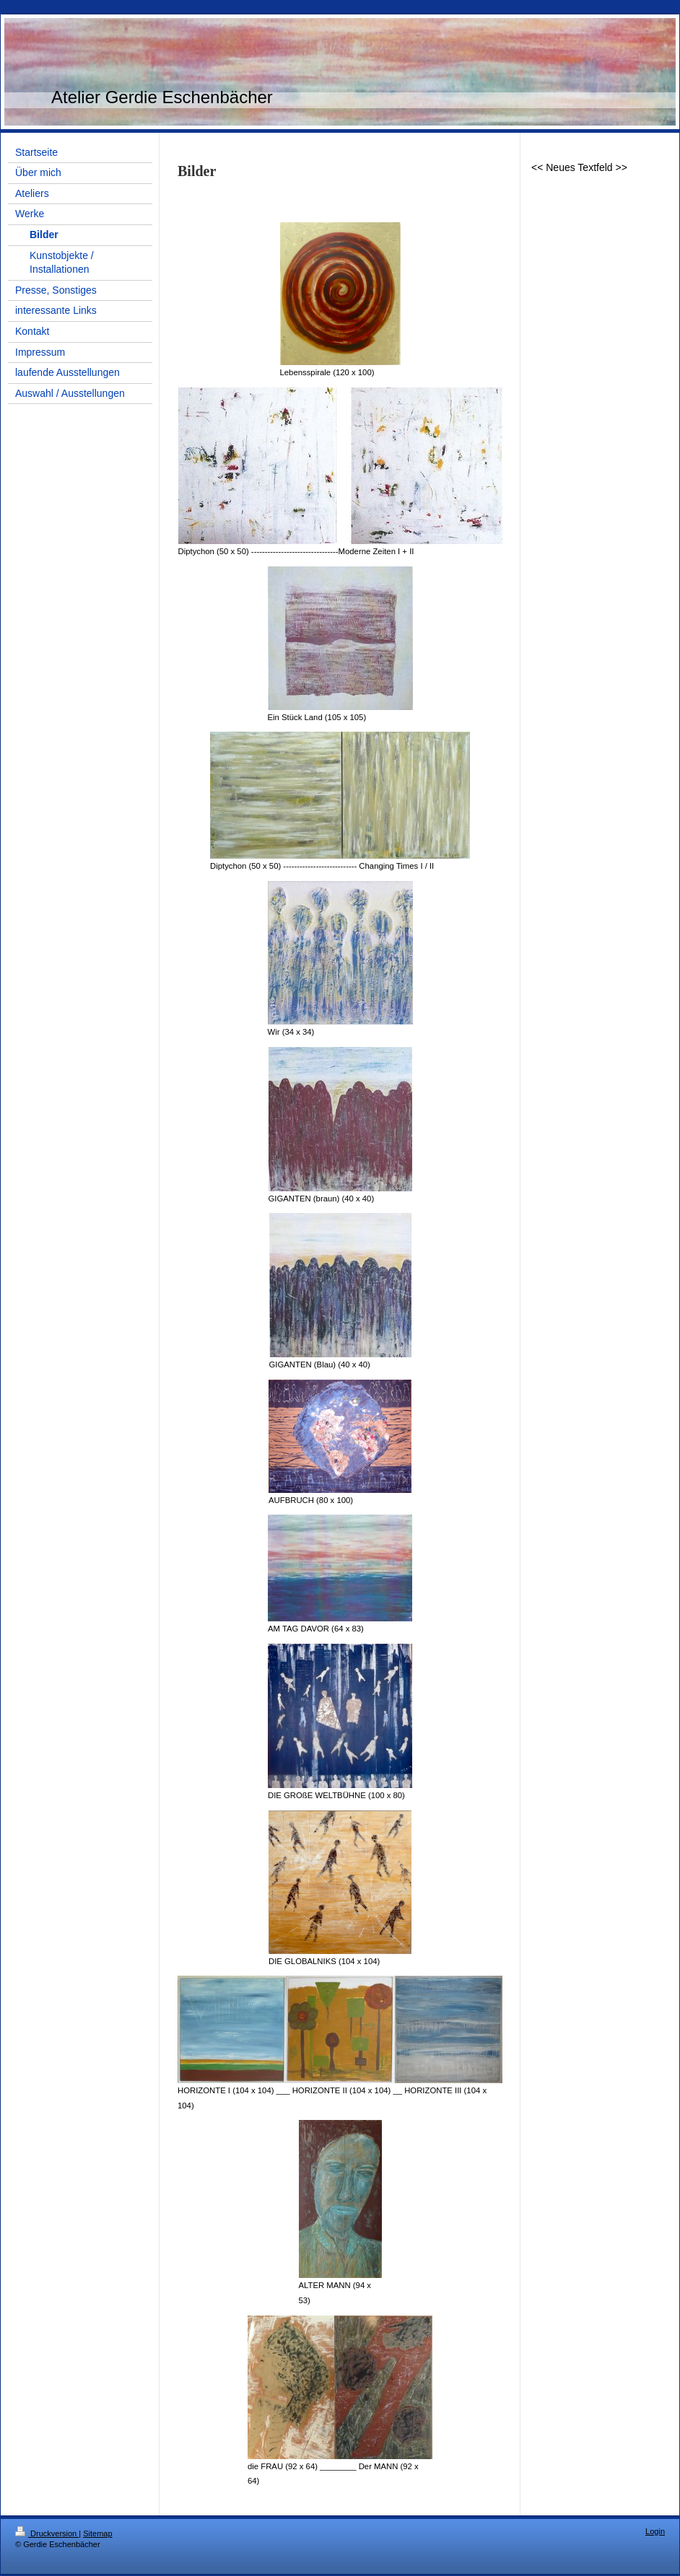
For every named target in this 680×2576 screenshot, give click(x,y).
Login (655, 2531)
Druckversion (47, 2533)
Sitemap (97, 2533)
